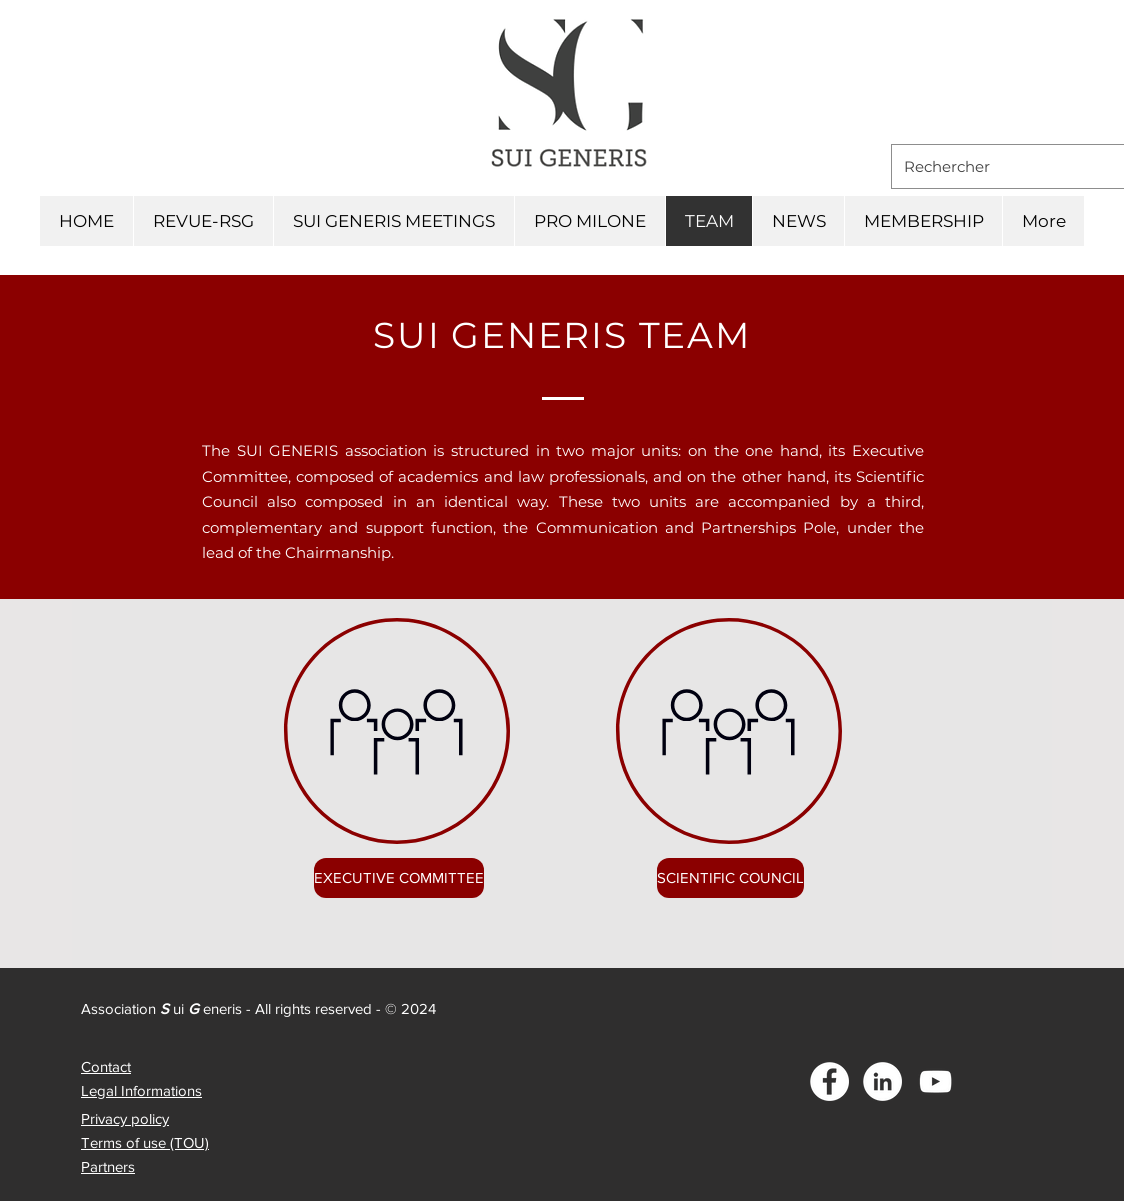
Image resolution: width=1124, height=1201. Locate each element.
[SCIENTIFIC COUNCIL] (730, 878)
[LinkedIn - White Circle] (882, 1081)
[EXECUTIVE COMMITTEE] (399, 878)
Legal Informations (141, 1090)
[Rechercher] (1009, 166)
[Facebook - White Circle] (829, 1081)
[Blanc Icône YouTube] (935, 1081)
